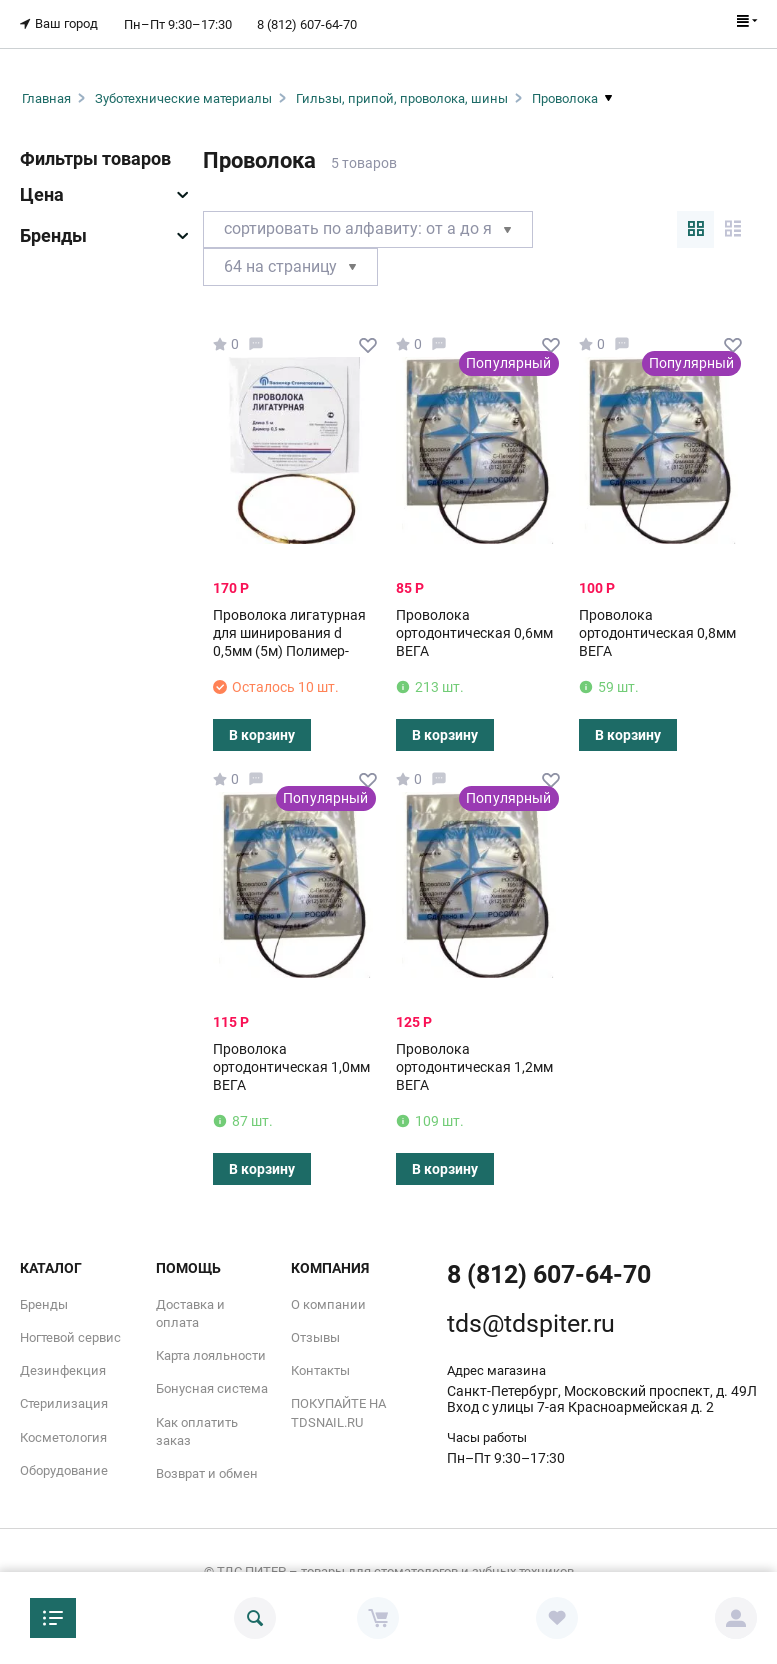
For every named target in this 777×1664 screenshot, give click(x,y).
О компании (328, 1302)
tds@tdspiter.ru (531, 1321)
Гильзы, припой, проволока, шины (402, 96)
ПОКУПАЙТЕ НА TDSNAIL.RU (338, 1411)
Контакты (320, 1369)
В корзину (262, 733)
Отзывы (315, 1336)
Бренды (44, 1302)
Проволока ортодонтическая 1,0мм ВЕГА (291, 1065)
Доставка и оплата (190, 1311)
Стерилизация (64, 1402)
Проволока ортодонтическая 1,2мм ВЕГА (474, 1065)
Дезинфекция (63, 1369)
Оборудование (64, 1468)
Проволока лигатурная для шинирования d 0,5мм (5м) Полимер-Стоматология (289, 640)
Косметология (63, 1435)
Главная (46, 96)
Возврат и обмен (207, 1472)
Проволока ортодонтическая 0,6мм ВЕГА (474, 631)
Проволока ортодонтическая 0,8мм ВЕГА (657, 631)
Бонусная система (212, 1387)
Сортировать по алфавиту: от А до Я (368, 227)
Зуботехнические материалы (183, 96)
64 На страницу (290, 265)
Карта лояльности (211, 1354)
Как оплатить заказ (197, 1429)
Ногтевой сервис (70, 1336)
